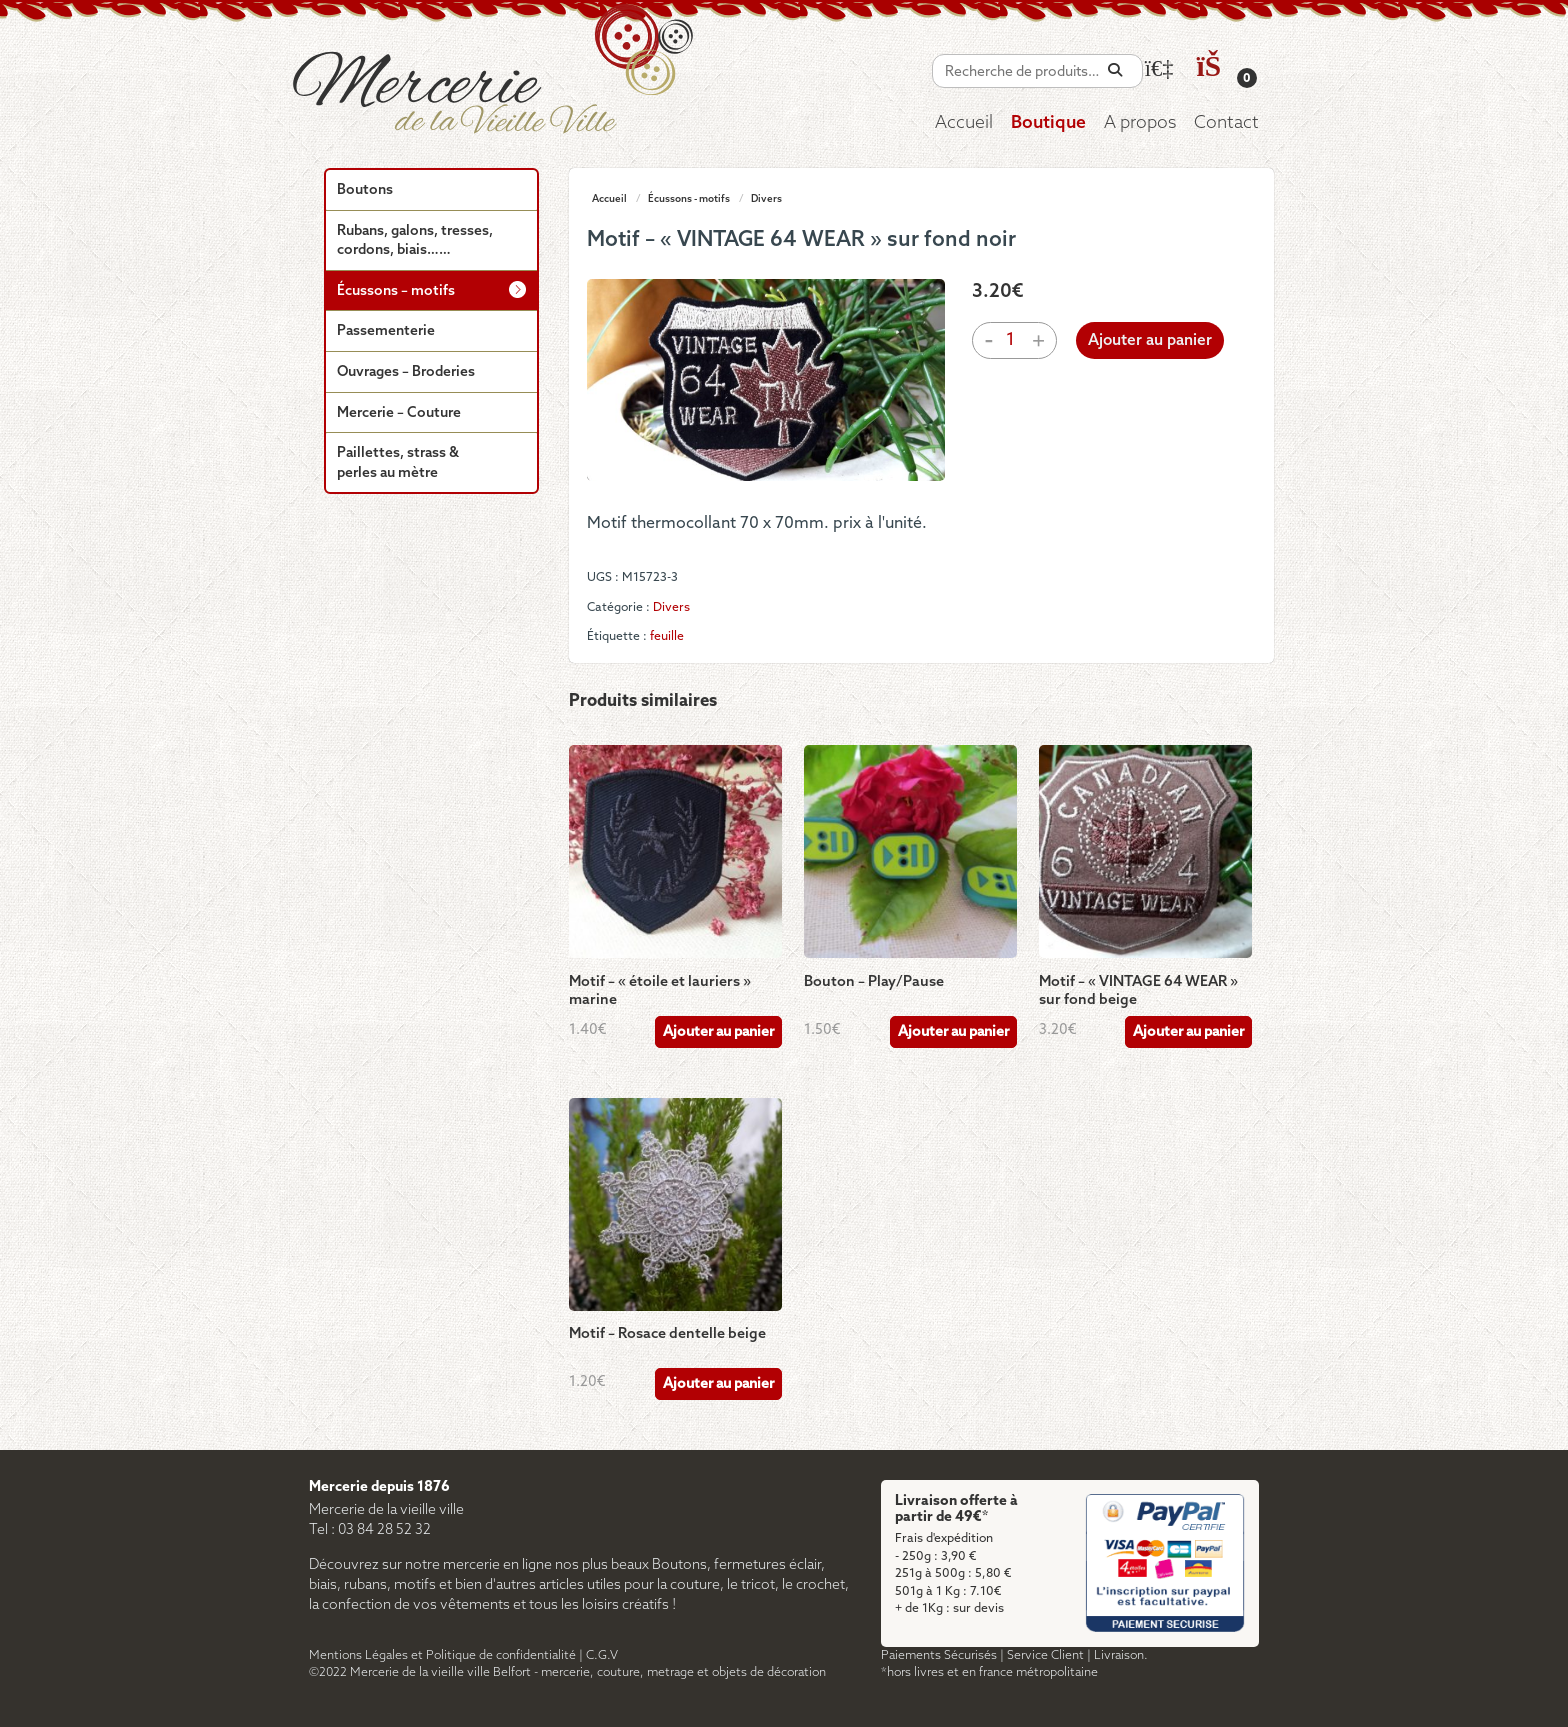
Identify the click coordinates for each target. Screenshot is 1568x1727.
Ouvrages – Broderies (406, 372)
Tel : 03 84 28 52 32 (370, 1530)
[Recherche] (1115, 70)
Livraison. (1121, 1655)
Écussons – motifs (396, 291)
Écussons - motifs (689, 199)
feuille (667, 636)
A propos (1140, 123)
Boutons (365, 190)
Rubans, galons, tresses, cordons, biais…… (415, 241)
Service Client (1045, 1655)
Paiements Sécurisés (939, 1655)
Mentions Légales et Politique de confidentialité (442, 1655)
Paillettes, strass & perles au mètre (398, 463)
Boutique (1048, 123)
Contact (1226, 123)
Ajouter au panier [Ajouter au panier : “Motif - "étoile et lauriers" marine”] (718, 1032)
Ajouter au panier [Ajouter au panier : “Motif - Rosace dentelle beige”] (718, 1384)
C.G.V (602, 1655)
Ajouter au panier (1150, 341)
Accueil (964, 123)
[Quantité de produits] (1011, 340)
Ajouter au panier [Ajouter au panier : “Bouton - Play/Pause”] (953, 1032)
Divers (766, 199)
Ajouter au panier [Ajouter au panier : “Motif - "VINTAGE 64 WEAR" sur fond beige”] (1188, 1032)
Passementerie (386, 331)
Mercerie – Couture (399, 413)
